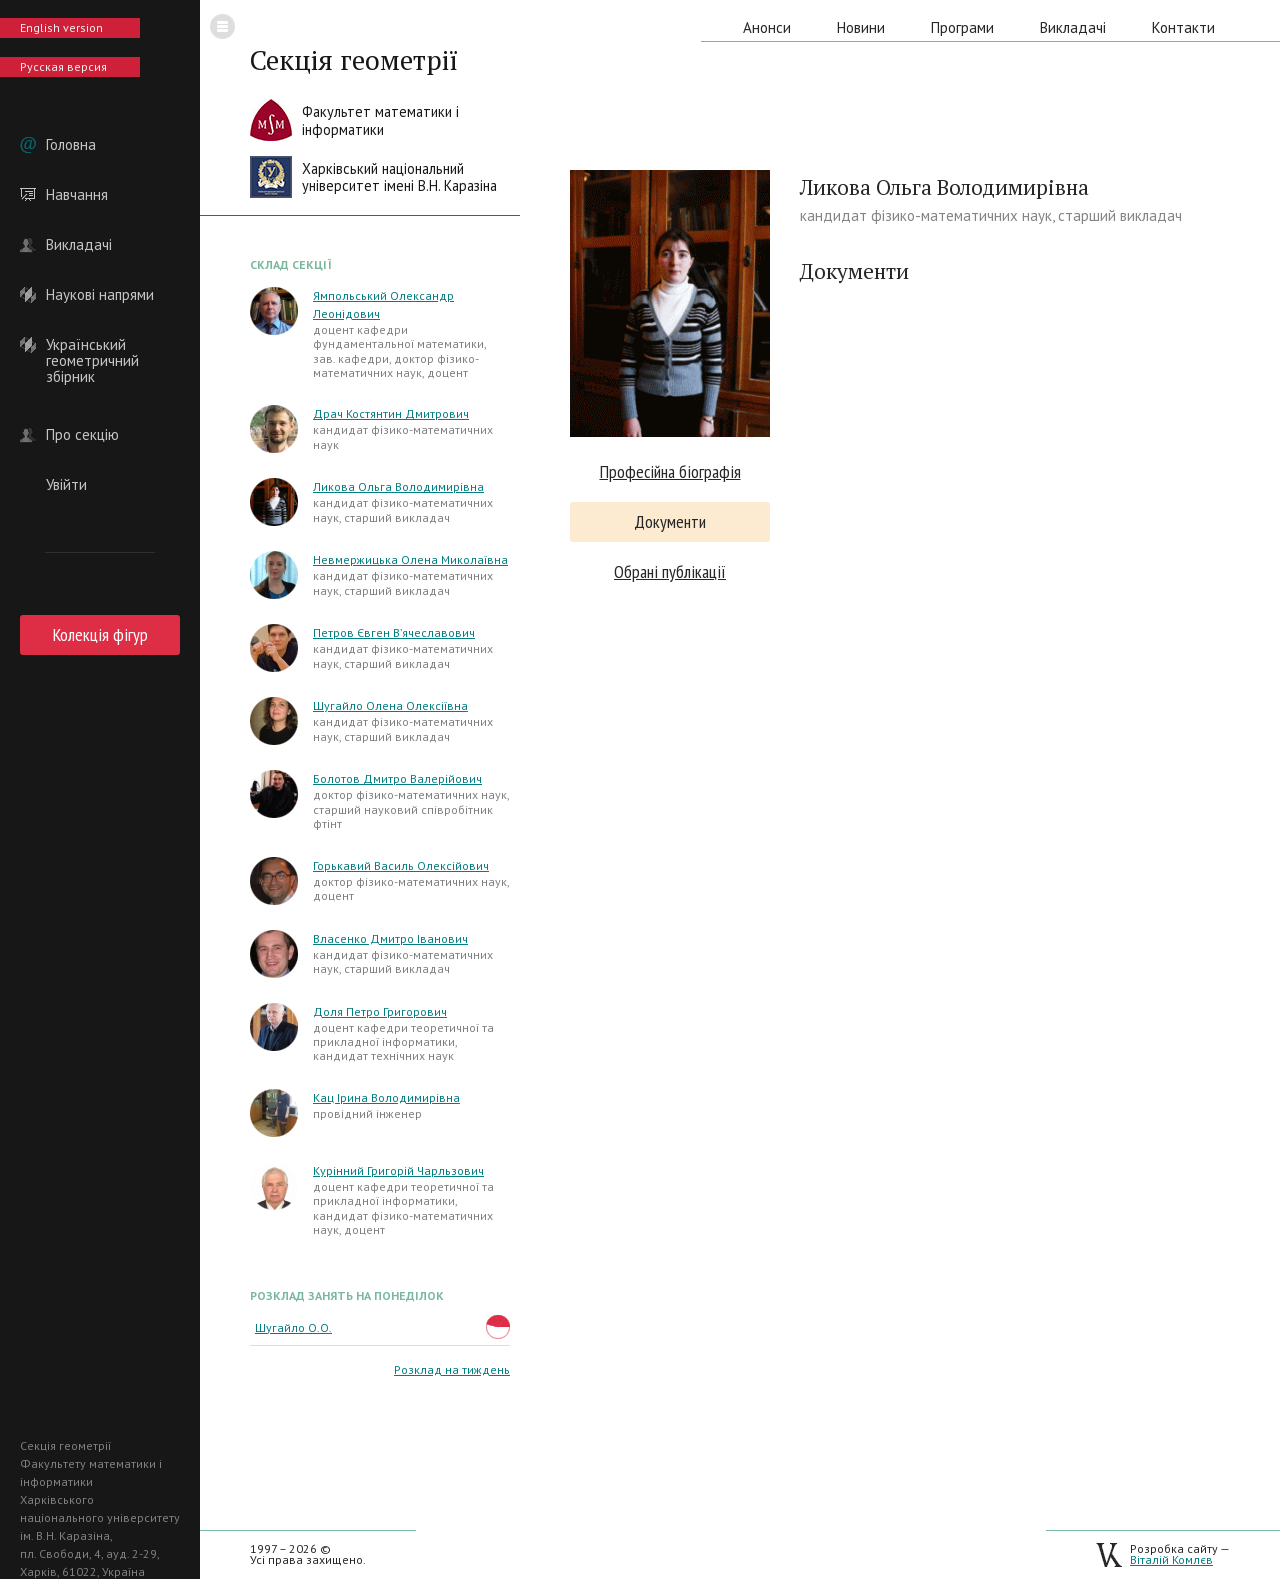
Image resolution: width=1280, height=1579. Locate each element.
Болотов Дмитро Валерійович (397, 778)
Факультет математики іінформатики (380, 120)
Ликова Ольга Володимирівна (398, 486)
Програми (962, 27)
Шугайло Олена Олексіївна (390, 705)
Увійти (66, 485)
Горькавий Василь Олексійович (401, 865)
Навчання (77, 195)
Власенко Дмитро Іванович (390, 938)
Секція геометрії (354, 60)
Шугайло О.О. (293, 1327)
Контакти (1183, 27)
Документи (670, 521)
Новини (861, 27)
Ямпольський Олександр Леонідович (383, 304)
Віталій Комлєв (1171, 1559)
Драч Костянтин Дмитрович (391, 413)
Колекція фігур (100, 634)
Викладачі (79, 245)
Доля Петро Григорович (380, 1011)
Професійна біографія (670, 471)
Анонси (767, 27)
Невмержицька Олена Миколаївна (410, 559)
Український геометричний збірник (92, 345)
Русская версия (63, 66)
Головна (71, 145)
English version (61, 27)
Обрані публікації (670, 571)
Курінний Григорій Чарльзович (398, 1170)
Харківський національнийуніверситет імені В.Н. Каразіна (399, 177)
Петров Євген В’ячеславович (394, 632)
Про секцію (82, 435)
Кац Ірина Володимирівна (386, 1097)
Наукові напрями (100, 295)
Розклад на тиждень (452, 1369)
